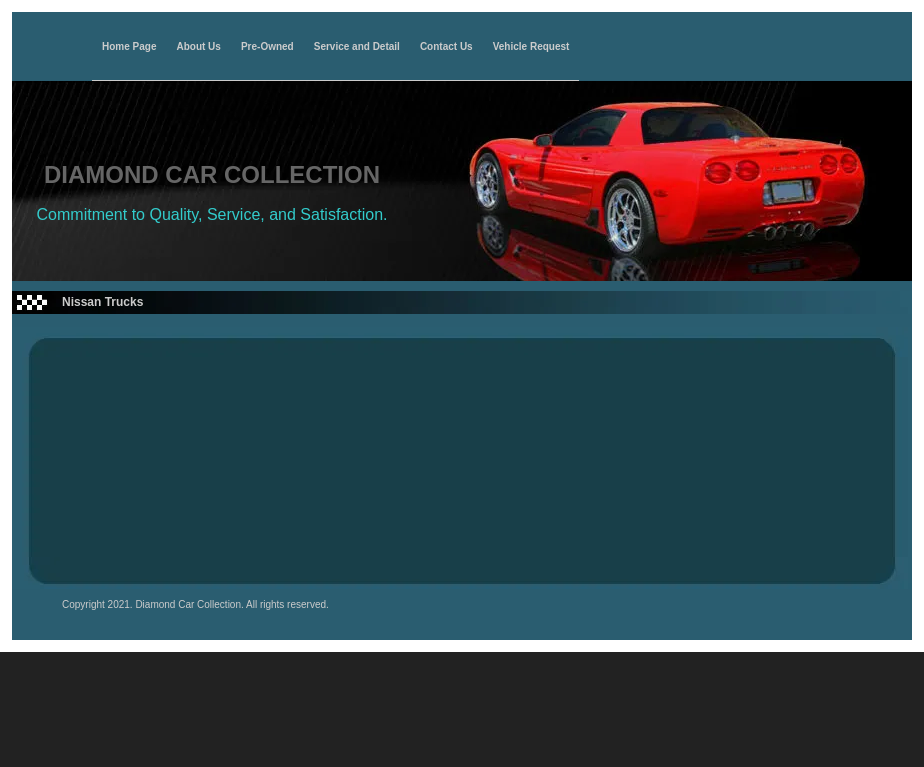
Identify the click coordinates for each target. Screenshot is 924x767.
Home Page (129, 47)
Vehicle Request (531, 47)
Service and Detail (357, 47)
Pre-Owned (267, 47)
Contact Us (446, 47)
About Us (198, 47)
